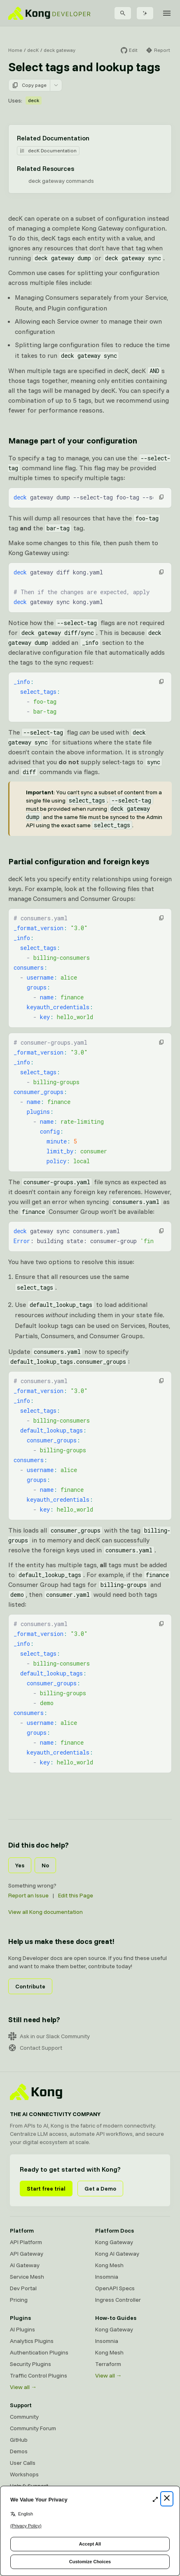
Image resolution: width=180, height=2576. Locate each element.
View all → (23, 2387)
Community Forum (33, 2428)
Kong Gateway (114, 2242)
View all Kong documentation (45, 1912)
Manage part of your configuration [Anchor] (72, 440)
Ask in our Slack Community (49, 2036)
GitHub (19, 2439)
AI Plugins (22, 2329)
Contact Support (35, 2048)
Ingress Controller (118, 2299)
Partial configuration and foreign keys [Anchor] (78, 861)
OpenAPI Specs (115, 2288)
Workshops (24, 2474)
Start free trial (46, 2188)
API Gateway (26, 2253)
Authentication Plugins (39, 2352)
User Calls (22, 2462)
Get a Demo (100, 2188)
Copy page (29, 85)
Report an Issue (28, 1895)
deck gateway (59, 50)
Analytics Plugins (32, 2341)
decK (33, 50)
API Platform (26, 2242)
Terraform (108, 2364)
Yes (19, 1865)
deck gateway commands (61, 180)
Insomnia (106, 2276)
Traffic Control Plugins (38, 2375)
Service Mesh (27, 2276)
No (45, 1865)
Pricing (19, 2299)
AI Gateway (25, 2265)
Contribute (30, 1986)
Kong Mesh (109, 2265)
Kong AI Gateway (117, 2253)
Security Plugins (30, 2364)
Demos (19, 2451)
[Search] (122, 13)
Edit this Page (75, 1895)
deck (33, 100)
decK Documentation (48, 150)
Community (24, 2416)
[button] (161, 497)
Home (15, 50)
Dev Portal (23, 2288)
